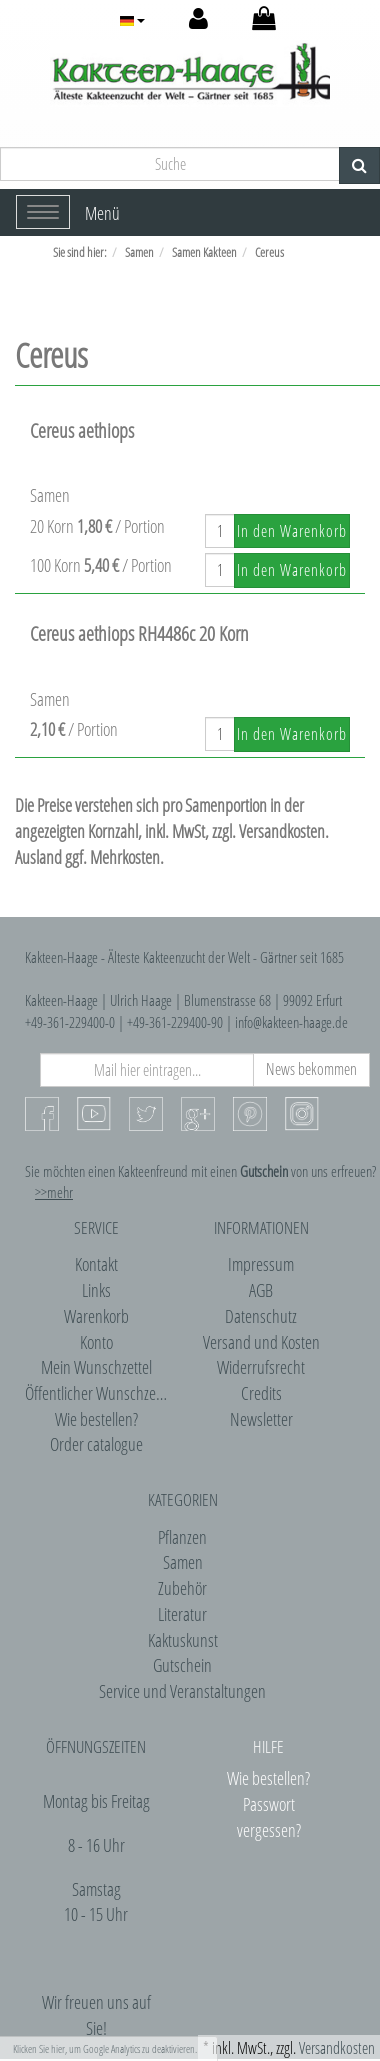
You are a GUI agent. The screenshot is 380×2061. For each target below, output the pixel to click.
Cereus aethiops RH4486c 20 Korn (139, 633)
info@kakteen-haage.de (291, 1022)
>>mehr (54, 1192)
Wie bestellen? (96, 1419)
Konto (96, 1342)
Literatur (182, 1614)
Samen (183, 1562)
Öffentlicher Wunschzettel (99, 1393)
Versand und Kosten (261, 1342)
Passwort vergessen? (269, 1817)
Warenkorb (96, 1316)
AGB (261, 1290)
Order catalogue (96, 1444)
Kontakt (96, 1264)
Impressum (261, 1264)
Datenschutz (261, 1316)
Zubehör (182, 1588)
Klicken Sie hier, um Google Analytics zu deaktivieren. (105, 2048)
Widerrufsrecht (261, 1367)
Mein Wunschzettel (96, 1367)
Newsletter (261, 1419)
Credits (261, 1393)
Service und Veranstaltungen (182, 1691)
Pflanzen (182, 1537)
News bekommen (311, 1069)
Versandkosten (337, 2048)
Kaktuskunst (183, 1640)
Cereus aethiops (82, 430)
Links (96, 1290)
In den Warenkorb (292, 531)
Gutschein (182, 1665)
